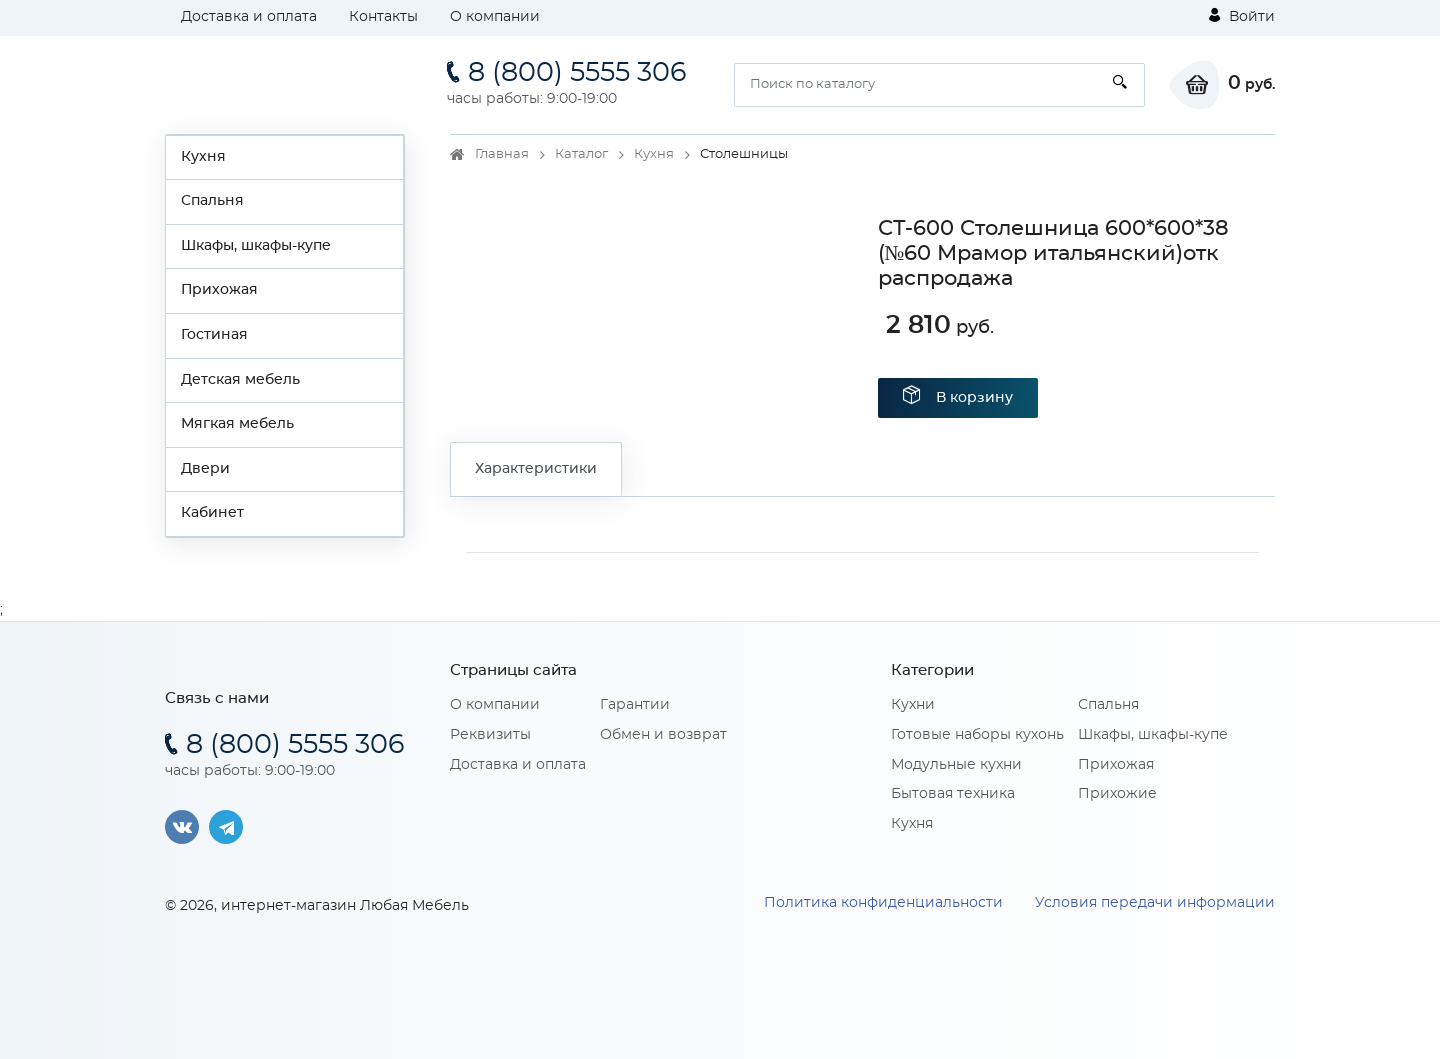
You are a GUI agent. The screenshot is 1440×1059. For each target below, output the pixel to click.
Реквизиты (490, 735)
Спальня (212, 201)
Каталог (581, 154)
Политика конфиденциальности (883, 903)
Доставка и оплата (249, 17)
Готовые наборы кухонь (977, 735)
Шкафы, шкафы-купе (256, 246)
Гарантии (635, 705)
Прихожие (1117, 794)
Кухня (203, 157)
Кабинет (212, 513)
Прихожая (219, 290)
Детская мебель (240, 380)
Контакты (383, 17)
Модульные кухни (956, 765)
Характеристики (536, 469)
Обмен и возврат (663, 735)
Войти (1242, 16)
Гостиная (214, 335)
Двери (205, 469)
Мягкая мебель (237, 424)
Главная (502, 154)
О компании (495, 17)
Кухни (913, 705)
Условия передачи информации (1155, 903)
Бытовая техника (953, 794)
